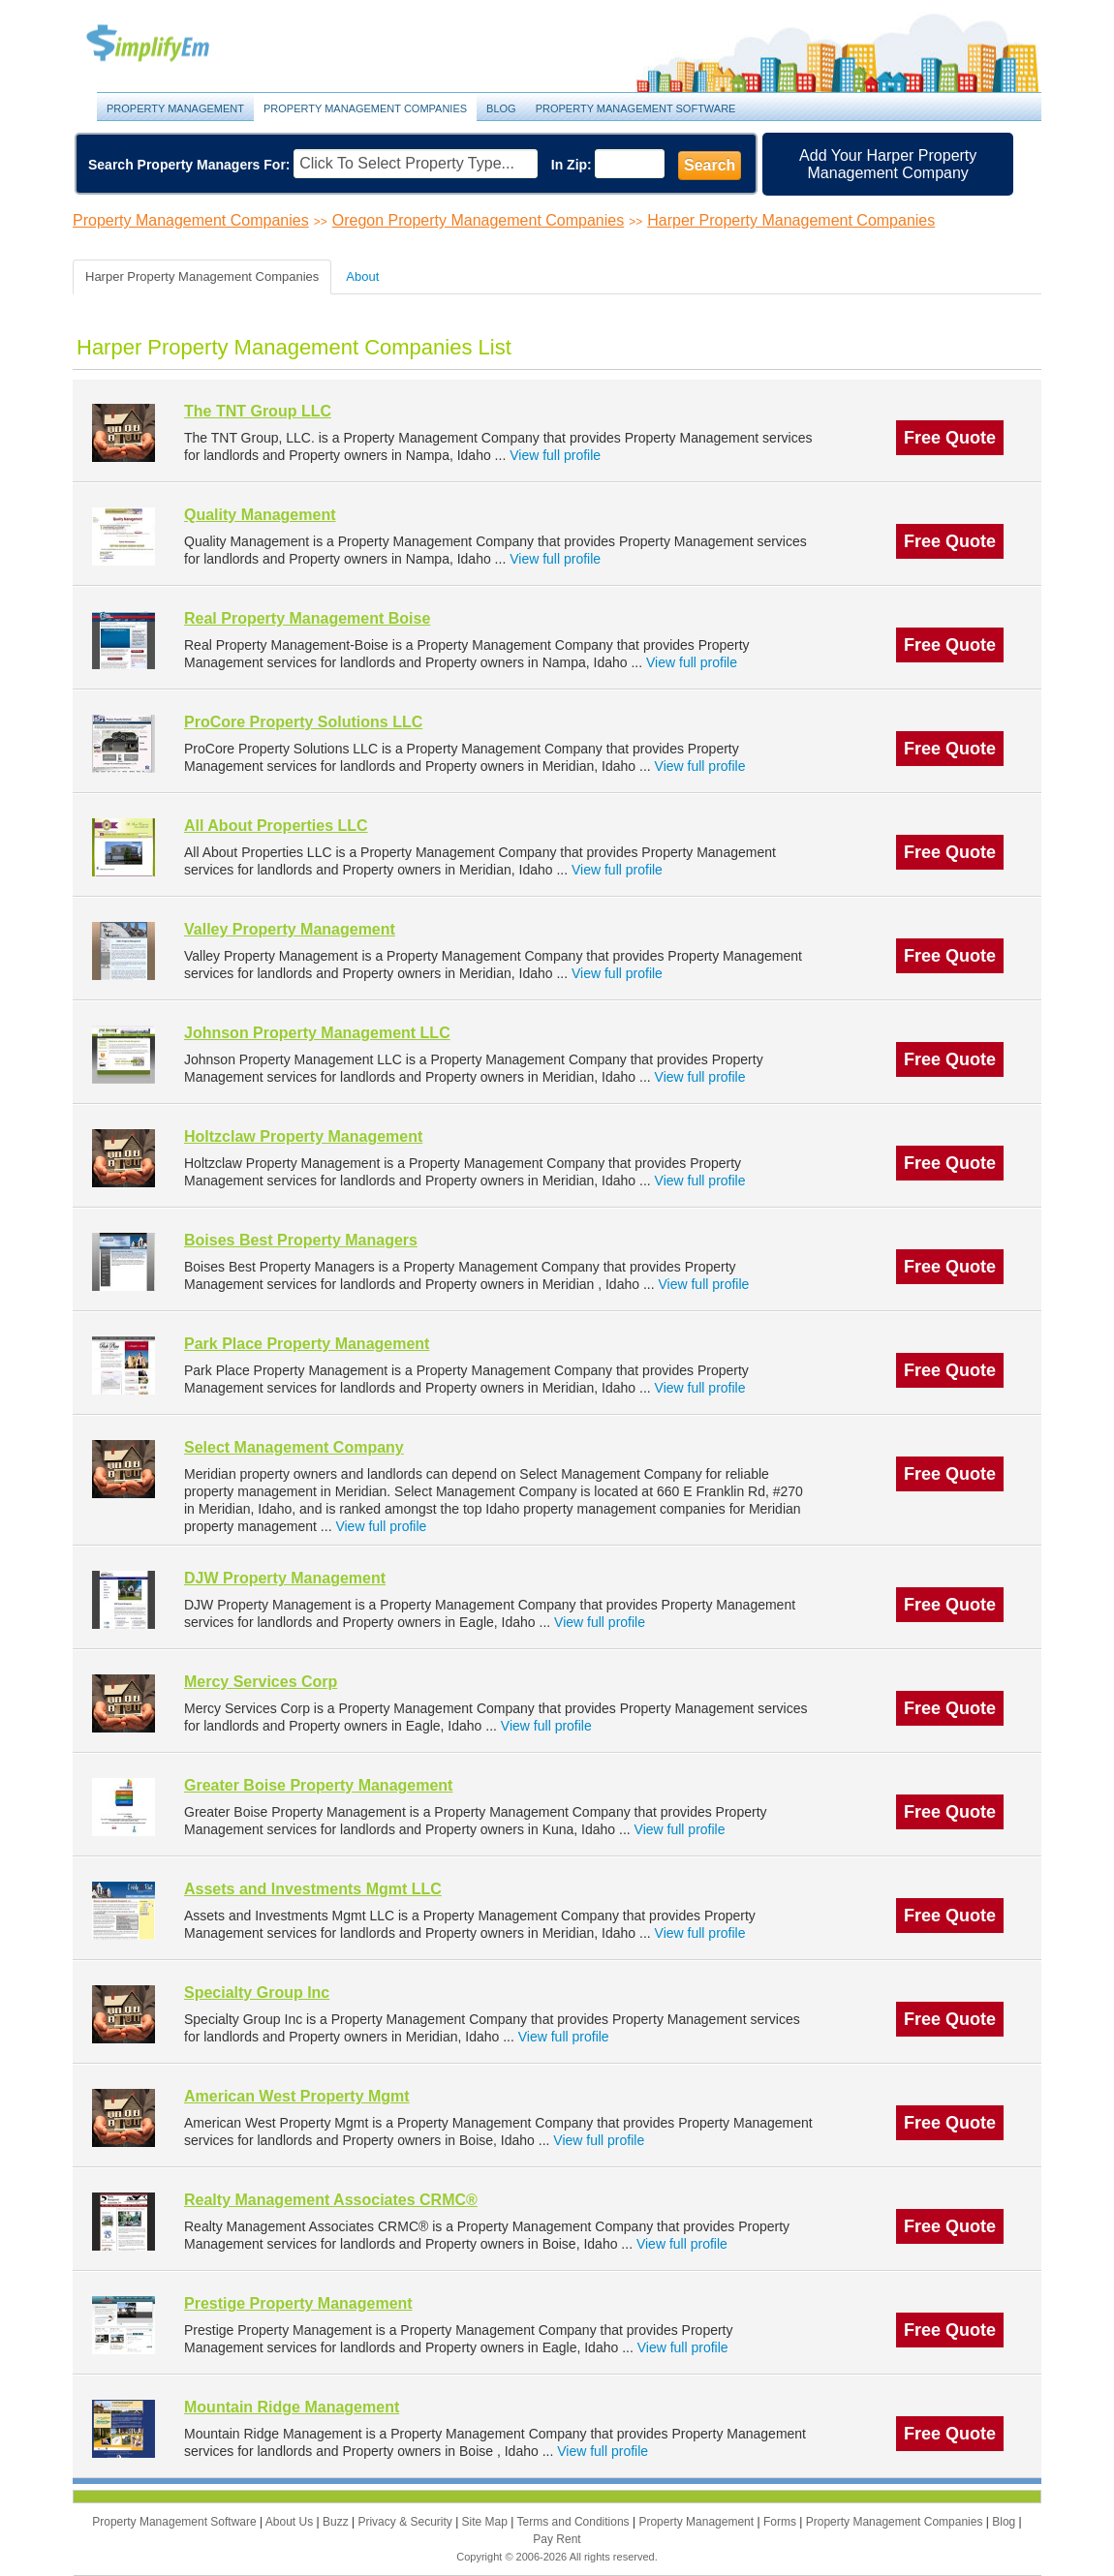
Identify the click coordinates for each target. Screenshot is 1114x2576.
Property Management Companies (365, 108)
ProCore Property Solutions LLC (303, 722)
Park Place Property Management (306, 1343)
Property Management (169, 44)
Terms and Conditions (575, 2522)
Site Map (486, 2522)
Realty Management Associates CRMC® (331, 2200)
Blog (501, 108)
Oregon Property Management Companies (478, 220)
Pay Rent (556, 2539)
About (362, 276)
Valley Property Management (289, 929)
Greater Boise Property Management (318, 1785)
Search (709, 165)
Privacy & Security (406, 2522)
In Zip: (571, 164)
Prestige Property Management (298, 2303)
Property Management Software (636, 108)
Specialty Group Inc (256, 1992)
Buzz (337, 2522)
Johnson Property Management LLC (317, 1033)
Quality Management (259, 514)
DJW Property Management (285, 1578)
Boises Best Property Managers (301, 1240)
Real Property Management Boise (307, 618)
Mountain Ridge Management (291, 2407)
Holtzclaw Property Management (303, 1136)
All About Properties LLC (276, 825)
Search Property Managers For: (189, 164)
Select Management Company (294, 1447)
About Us (291, 2522)
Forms (781, 2522)
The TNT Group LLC (257, 411)
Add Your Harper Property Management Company (887, 164)
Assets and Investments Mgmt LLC (313, 1889)
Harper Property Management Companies (791, 220)
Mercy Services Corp (260, 1681)
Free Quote (950, 437)
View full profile (555, 455)
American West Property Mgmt (297, 2096)
